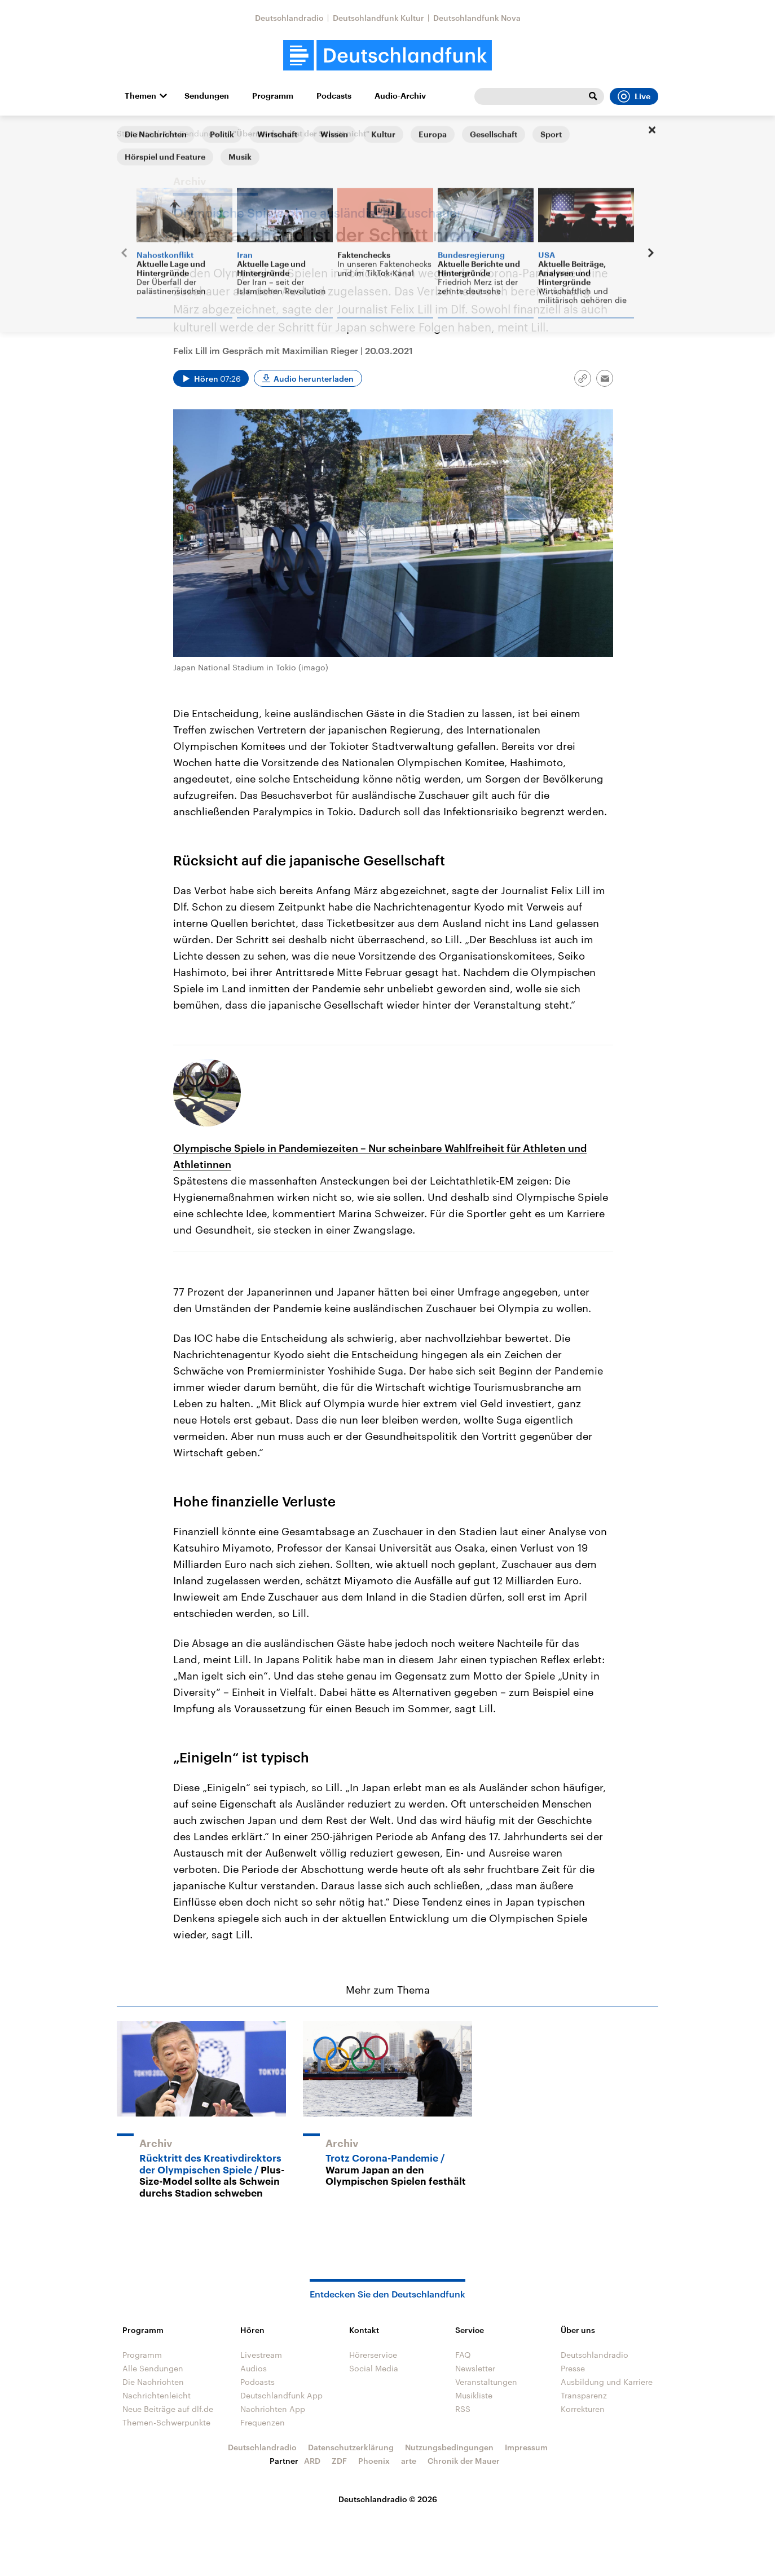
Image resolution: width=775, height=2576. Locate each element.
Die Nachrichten (153, 2382)
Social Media (373, 2368)
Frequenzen (262, 2422)
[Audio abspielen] (211, 378)
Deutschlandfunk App (281, 2395)
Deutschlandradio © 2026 (387, 2499)
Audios (253, 2368)
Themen (140, 96)
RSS (462, 2409)
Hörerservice (373, 2355)
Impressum (526, 2447)
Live (634, 96)
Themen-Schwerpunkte (166, 2422)
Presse (573, 2368)
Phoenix (374, 2460)
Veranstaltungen (486, 2382)
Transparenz (584, 2395)
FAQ (463, 2355)
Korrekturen (583, 2409)
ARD (312, 2460)
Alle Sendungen (192, 133)
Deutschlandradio (289, 18)
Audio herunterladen (314, 378)
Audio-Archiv (400, 96)
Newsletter (475, 2368)
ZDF (339, 2460)
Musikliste (473, 2395)
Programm (272, 96)
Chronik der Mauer (464, 2460)
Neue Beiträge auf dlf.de (167, 2409)
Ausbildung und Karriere (607, 2382)
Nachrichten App (272, 2409)
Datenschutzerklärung (351, 2447)
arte (408, 2460)
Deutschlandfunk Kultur (378, 18)
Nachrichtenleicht (156, 2395)
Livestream (261, 2355)
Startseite (135, 133)
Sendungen (206, 96)
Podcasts (333, 96)
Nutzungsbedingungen (449, 2447)
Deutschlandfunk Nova (477, 18)
